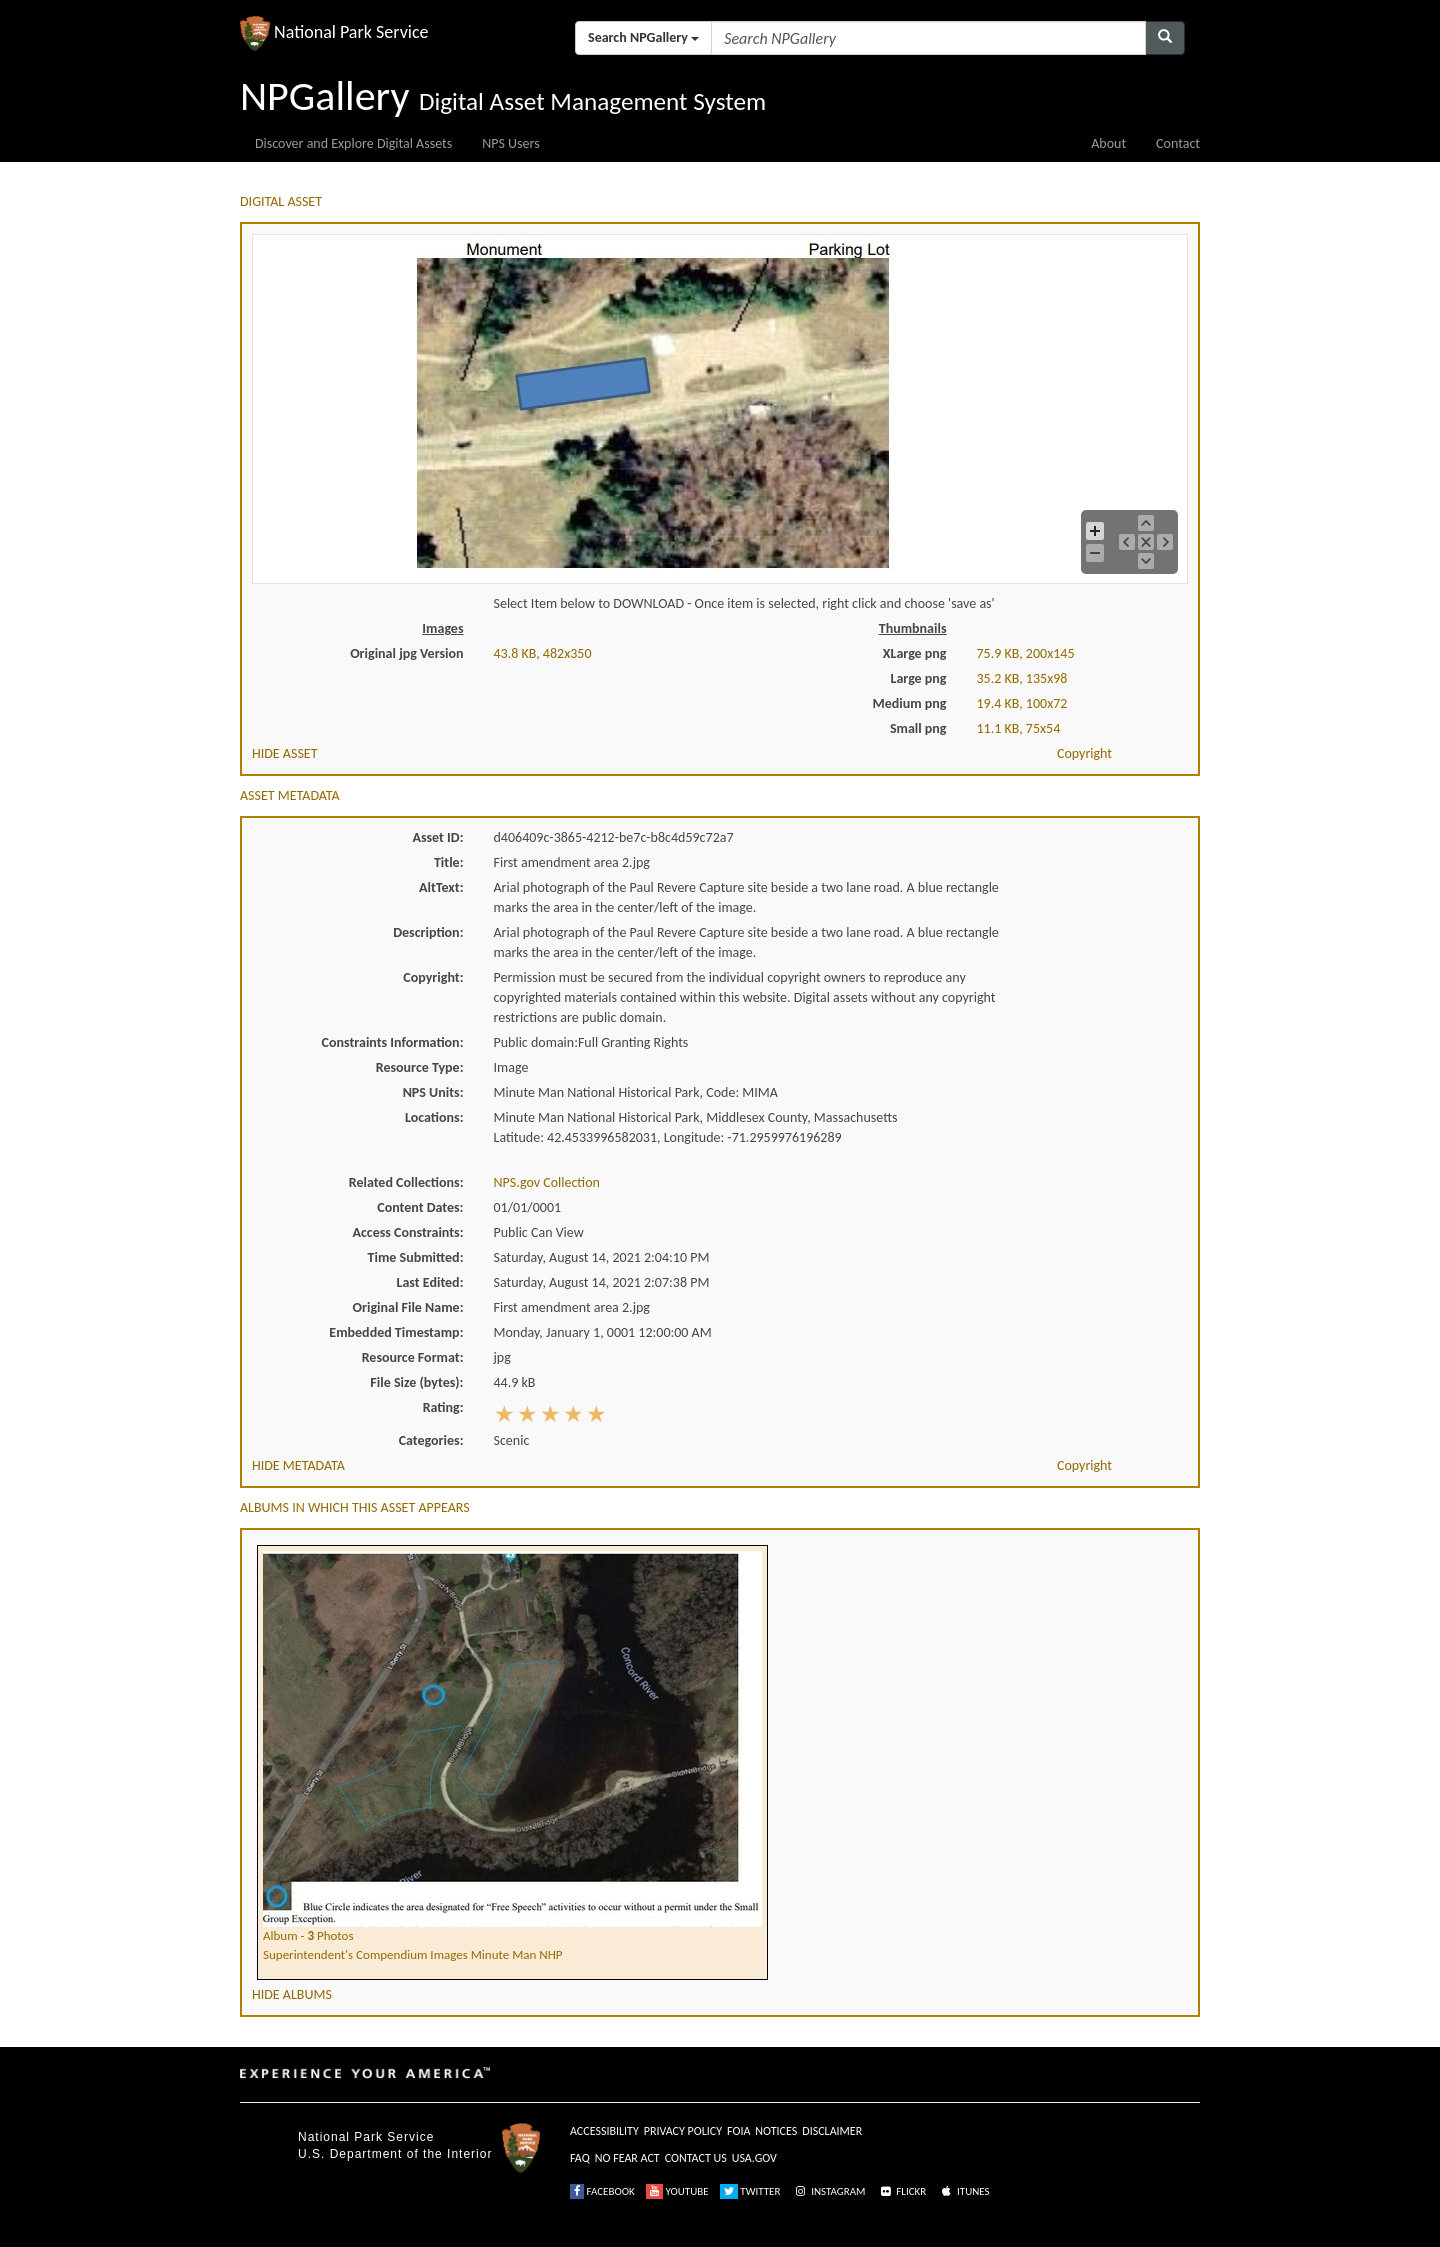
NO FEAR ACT (627, 2158)
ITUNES (964, 2191)
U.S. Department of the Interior (395, 2154)
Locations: (434, 1117)
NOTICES (776, 2131)
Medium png (910, 703)
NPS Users (510, 143)
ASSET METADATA (290, 795)
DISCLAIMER (832, 2131)
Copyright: (433, 977)
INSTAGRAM (829, 2191)
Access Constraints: (407, 1232)
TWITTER (750, 2191)
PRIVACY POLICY (683, 2131)
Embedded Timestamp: (396, 1332)
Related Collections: (406, 1182)
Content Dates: (420, 1207)
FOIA (738, 2131)
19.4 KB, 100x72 (1022, 703)
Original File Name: (408, 1307)
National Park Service (366, 2137)
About (1108, 143)
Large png (918, 678)
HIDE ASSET (285, 753)
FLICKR (902, 2191)
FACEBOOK (602, 2191)
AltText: (441, 887)
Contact (1178, 143)
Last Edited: (430, 1282)
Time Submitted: (416, 1257)
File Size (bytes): (416, 1382)
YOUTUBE (677, 2191)
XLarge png (915, 653)
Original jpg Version (406, 653)
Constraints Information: (393, 1042)
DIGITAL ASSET (281, 201)
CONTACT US (696, 2158)
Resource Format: (413, 1357)
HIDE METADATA (298, 1465)
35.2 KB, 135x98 (1022, 678)
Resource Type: (420, 1067)
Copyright (1084, 753)
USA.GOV (754, 2158)
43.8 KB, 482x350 (543, 653)
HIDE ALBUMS (292, 1994)
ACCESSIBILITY (604, 2131)
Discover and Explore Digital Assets (353, 143)
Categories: (431, 1440)
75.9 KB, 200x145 (1026, 653)
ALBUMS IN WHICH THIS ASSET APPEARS (355, 1507)
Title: (449, 862)
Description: (428, 932)
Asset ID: (437, 837)
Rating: (443, 1407)
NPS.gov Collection (547, 1182)
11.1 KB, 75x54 (1019, 728)
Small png (918, 728)
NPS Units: (433, 1092)
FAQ (580, 2158)
